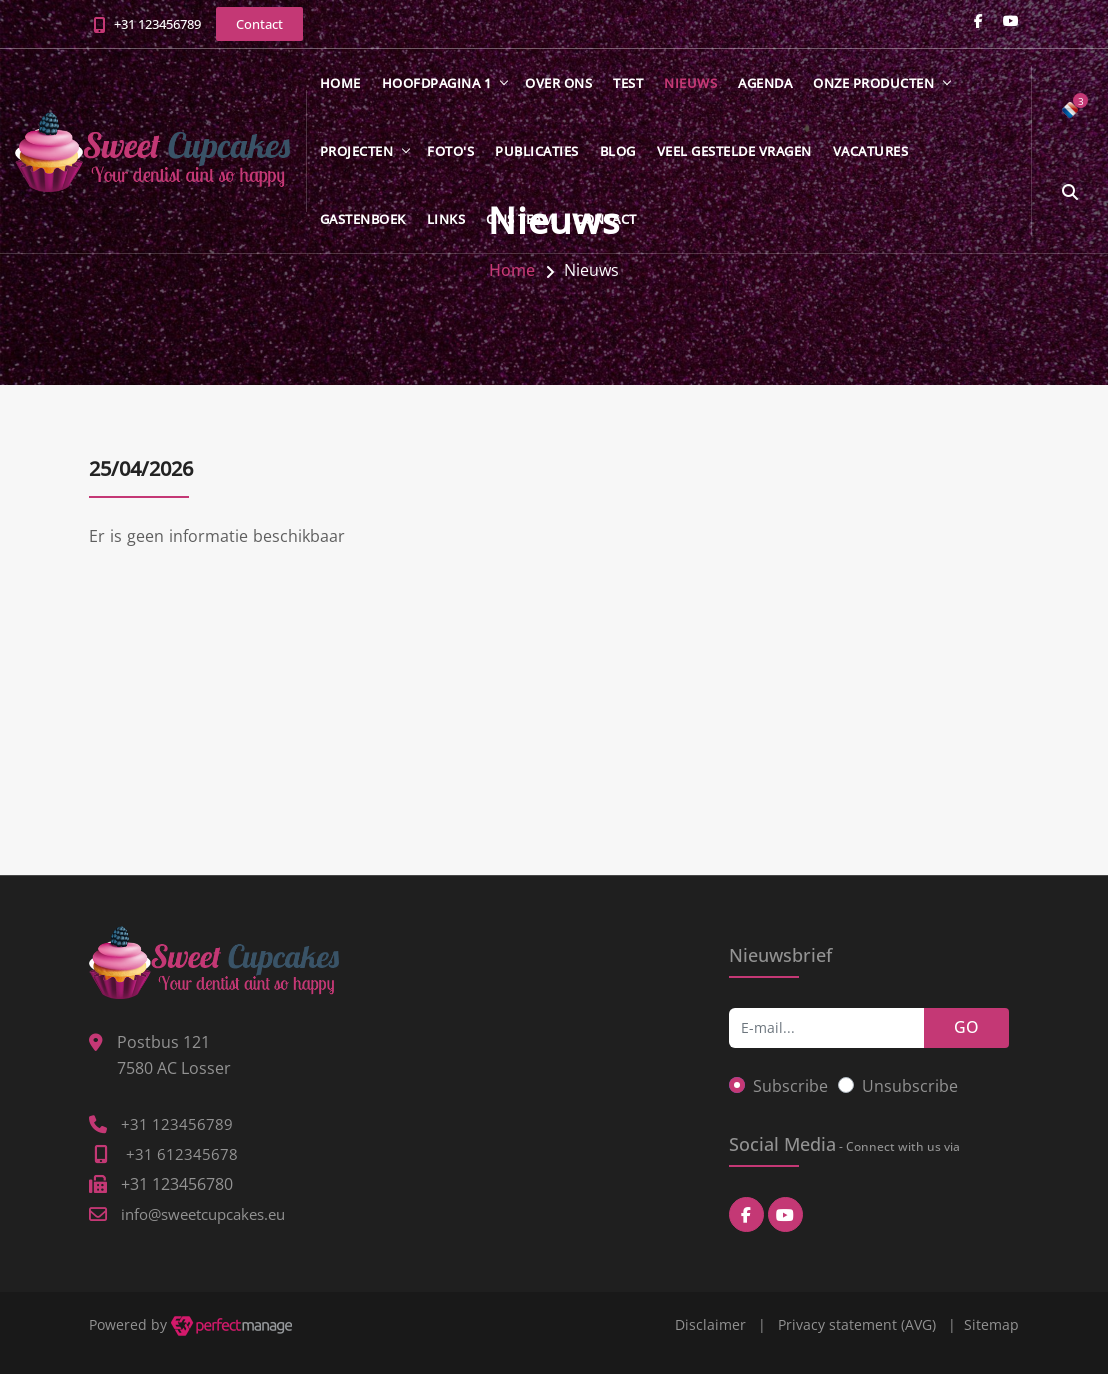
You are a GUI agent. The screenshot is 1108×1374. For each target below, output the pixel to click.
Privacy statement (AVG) (857, 1324)
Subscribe (790, 1086)
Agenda (765, 83)
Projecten (357, 151)
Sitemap (991, 1324)
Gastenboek (363, 219)
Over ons (558, 83)
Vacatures (871, 151)
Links (446, 219)
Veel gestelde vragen (734, 151)
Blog (618, 151)
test (628, 83)
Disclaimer (710, 1324)
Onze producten (873, 83)
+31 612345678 (182, 1154)
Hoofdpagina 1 (437, 83)
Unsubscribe (910, 1086)
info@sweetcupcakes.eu (203, 1214)
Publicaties (537, 151)
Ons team (520, 219)
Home (340, 83)
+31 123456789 (157, 24)
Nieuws (690, 83)
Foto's (450, 151)
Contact (606, 219)
